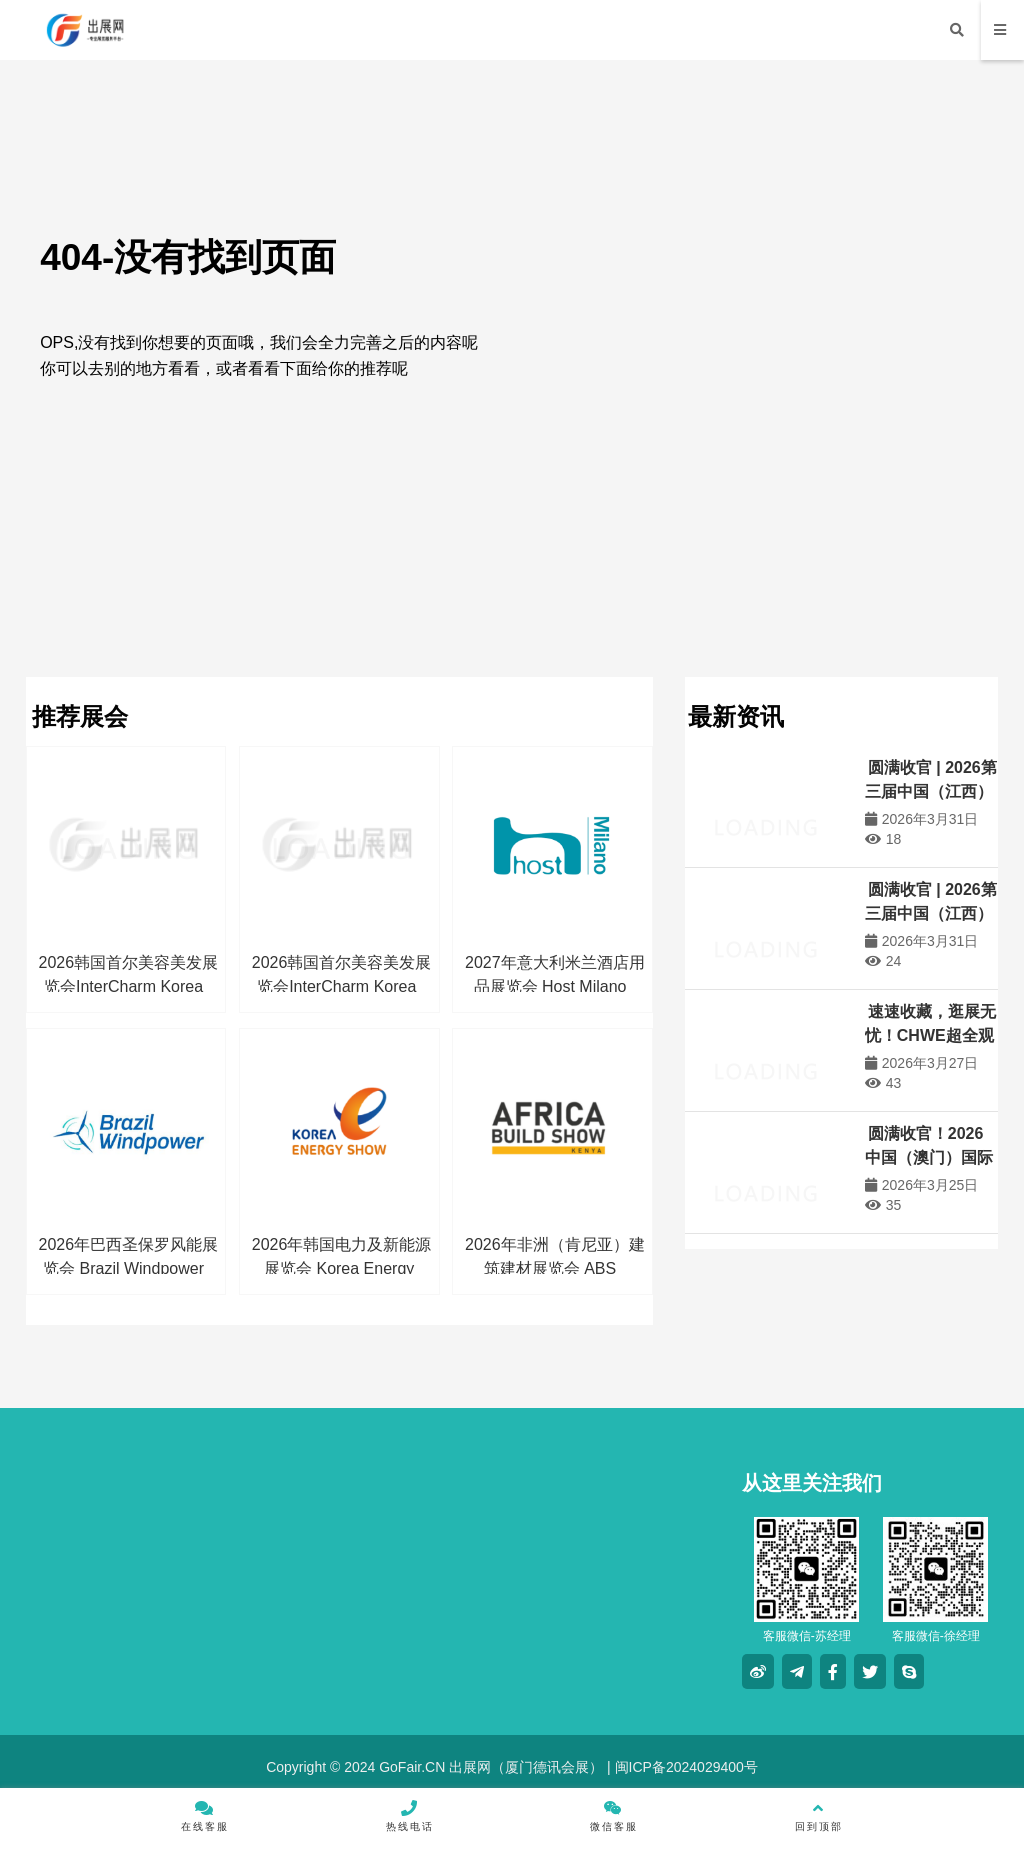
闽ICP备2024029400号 (684, 1767)
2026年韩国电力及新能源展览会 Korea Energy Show (342, 1268)
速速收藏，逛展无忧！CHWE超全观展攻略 (930, 1035)
